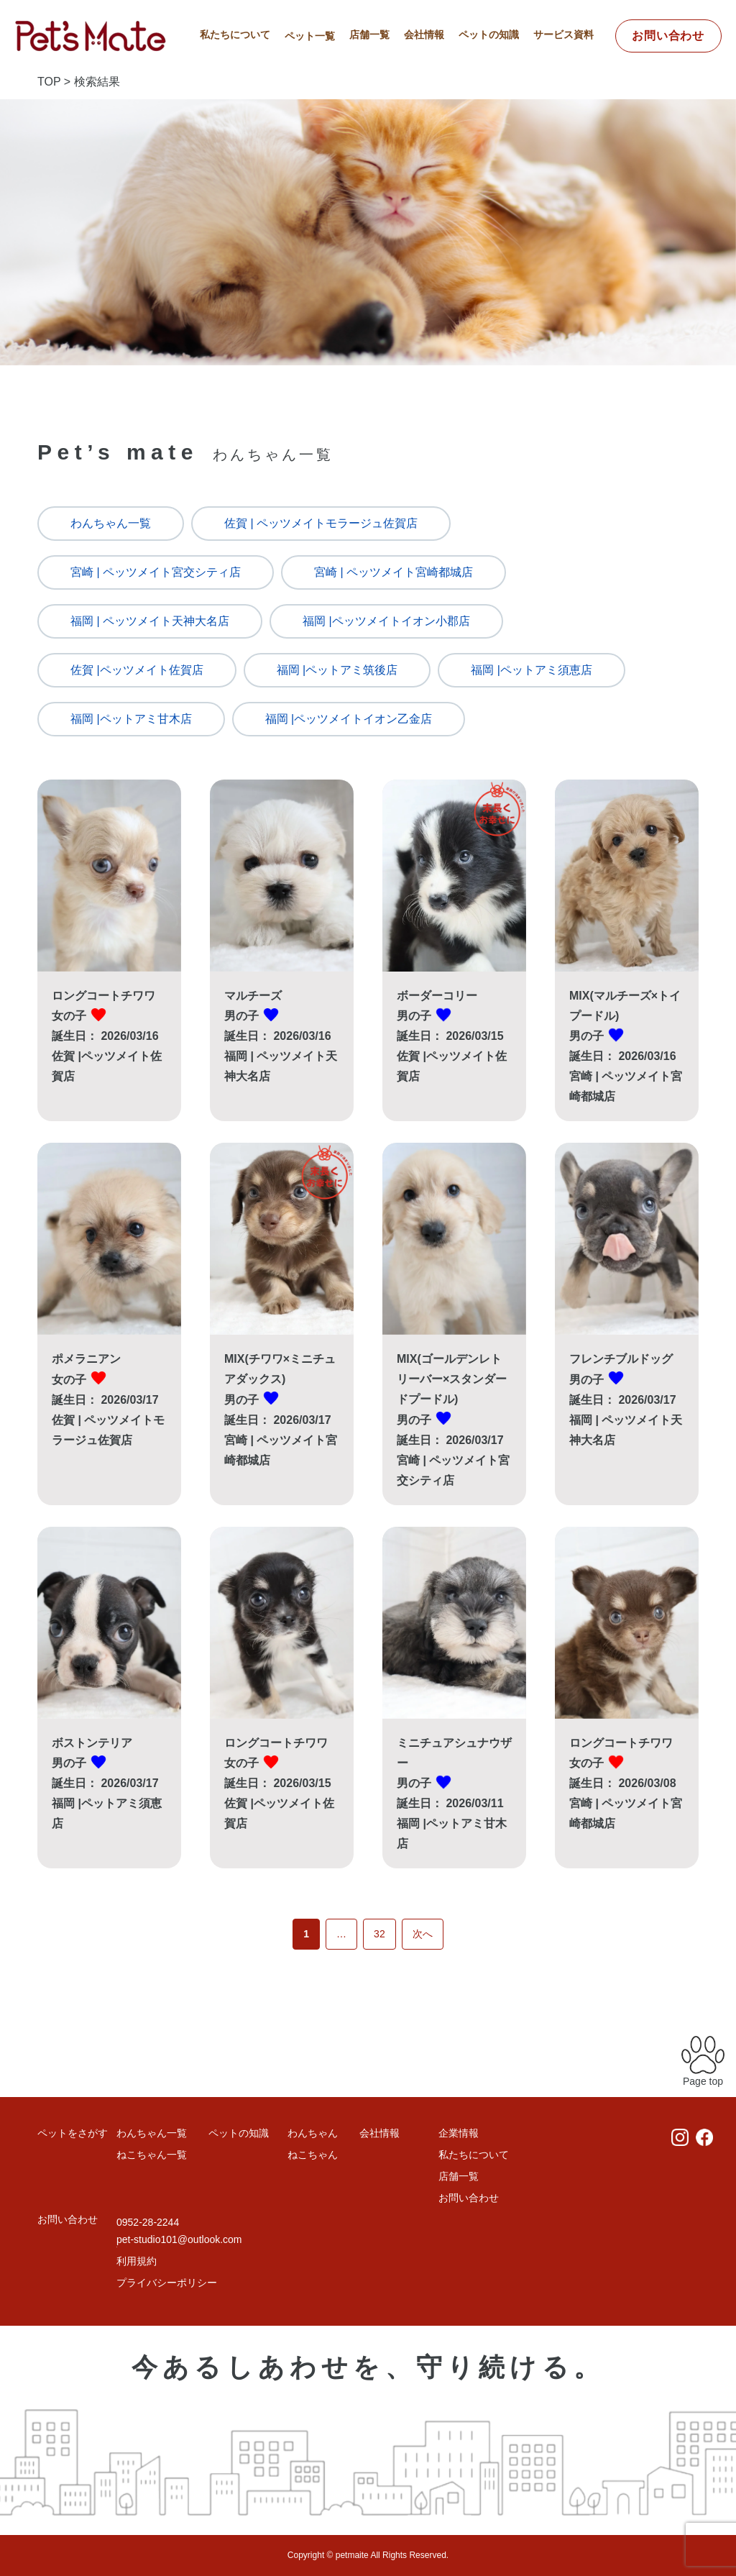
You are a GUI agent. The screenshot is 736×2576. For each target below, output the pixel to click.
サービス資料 (563, 34)
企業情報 (458, 2133)
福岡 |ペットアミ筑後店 (337, 670)
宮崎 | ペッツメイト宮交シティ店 (155, 572)
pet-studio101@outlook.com (179, 2239)
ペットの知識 (489, 34)
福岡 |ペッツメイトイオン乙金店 (349, 719)
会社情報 (424, 34)
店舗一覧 (369, 34)
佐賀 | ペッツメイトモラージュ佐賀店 (321, 523)
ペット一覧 (310, 36)
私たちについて (235, 34)
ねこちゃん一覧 (151, 2154)
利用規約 (136, 2261)
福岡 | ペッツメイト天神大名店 (149, 621)
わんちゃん (313, 2133)
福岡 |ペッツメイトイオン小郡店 (386, 621)
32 (379, 1934)
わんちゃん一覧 (110, 523)
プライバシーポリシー (166, 2282)
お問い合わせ (668, 35)
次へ (423, 1934)
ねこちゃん (313, 2154)
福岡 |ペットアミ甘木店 (131, 719)
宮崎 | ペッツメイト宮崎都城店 (393, 572)
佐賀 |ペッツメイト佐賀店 (136, 670)
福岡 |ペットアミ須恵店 (531, 670)
